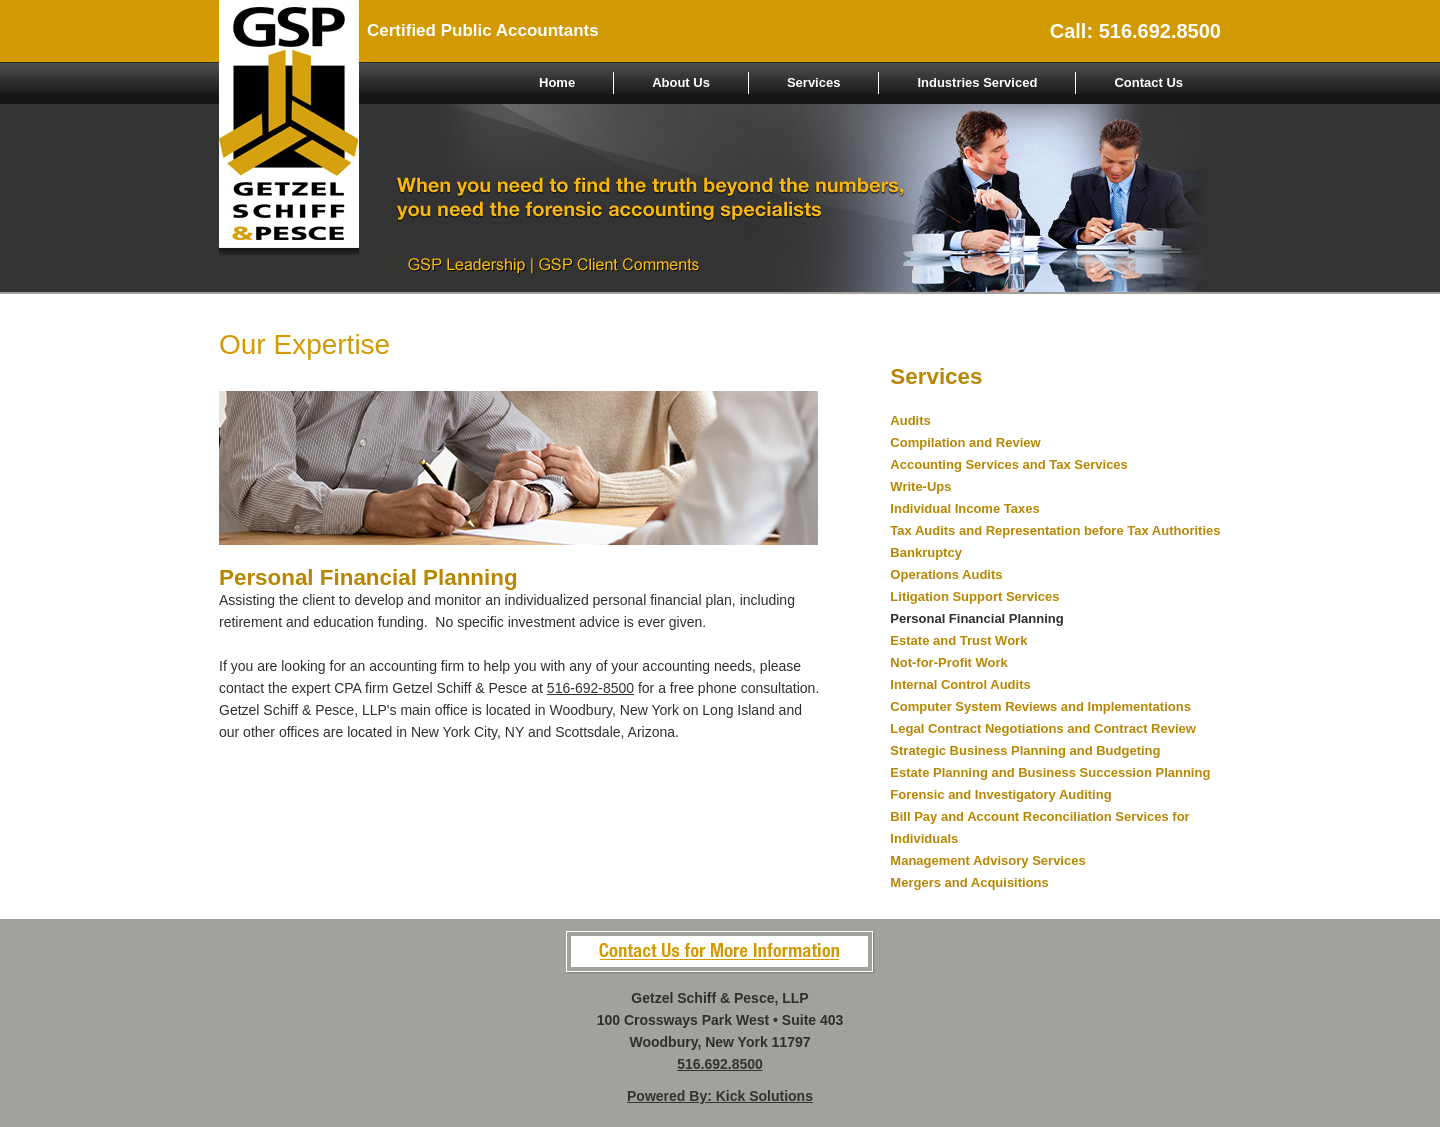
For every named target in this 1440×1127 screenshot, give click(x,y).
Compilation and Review (965, 442)
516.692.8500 (720, 1064)
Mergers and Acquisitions (969, 882)
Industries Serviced (977, 82)
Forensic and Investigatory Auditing (1000, 794)
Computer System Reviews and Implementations (1040, 706)
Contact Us (1148, 82)
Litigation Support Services (974, 596)
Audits (910, 420)
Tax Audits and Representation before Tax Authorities (1055, 530)
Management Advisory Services (987, 860)
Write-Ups (920, 486)
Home (557, 82)
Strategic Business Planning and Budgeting (1025, 750)
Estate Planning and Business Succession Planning (1050, 772)
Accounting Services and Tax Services (1008, 464)
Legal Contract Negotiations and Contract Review (1043, 728)
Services (814, 82)
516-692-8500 (590, 688)
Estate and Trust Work (958, 640)
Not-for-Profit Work (948, 662)
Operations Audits (946, 574)
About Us (681, 82)
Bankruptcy (926, 552)
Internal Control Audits (960, 684)
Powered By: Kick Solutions (720, 1096)
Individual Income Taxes (964, 508)
